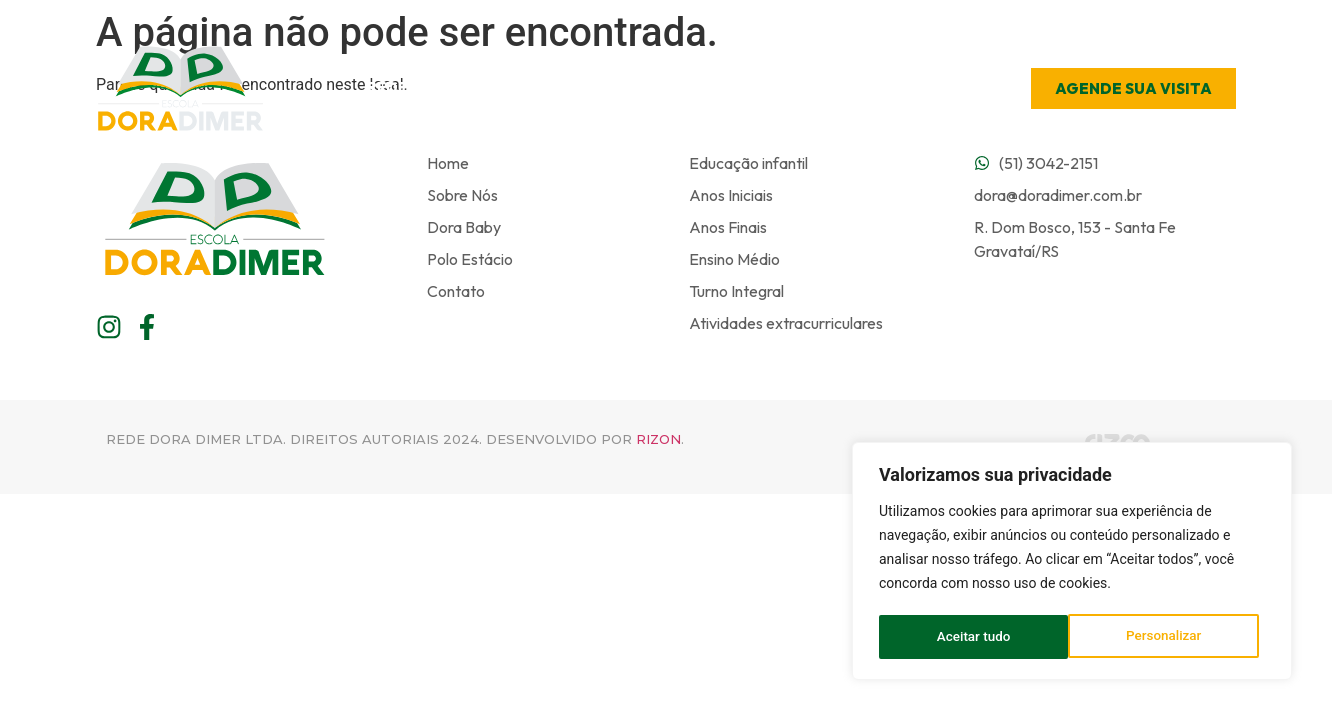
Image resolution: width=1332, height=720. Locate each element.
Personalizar (974, 637)
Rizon (658, 439)
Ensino (687, 88)
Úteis (787, 88)
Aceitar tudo (1171, 637)
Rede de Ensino (434, 88)
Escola (577, 88)
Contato (892, 87)
